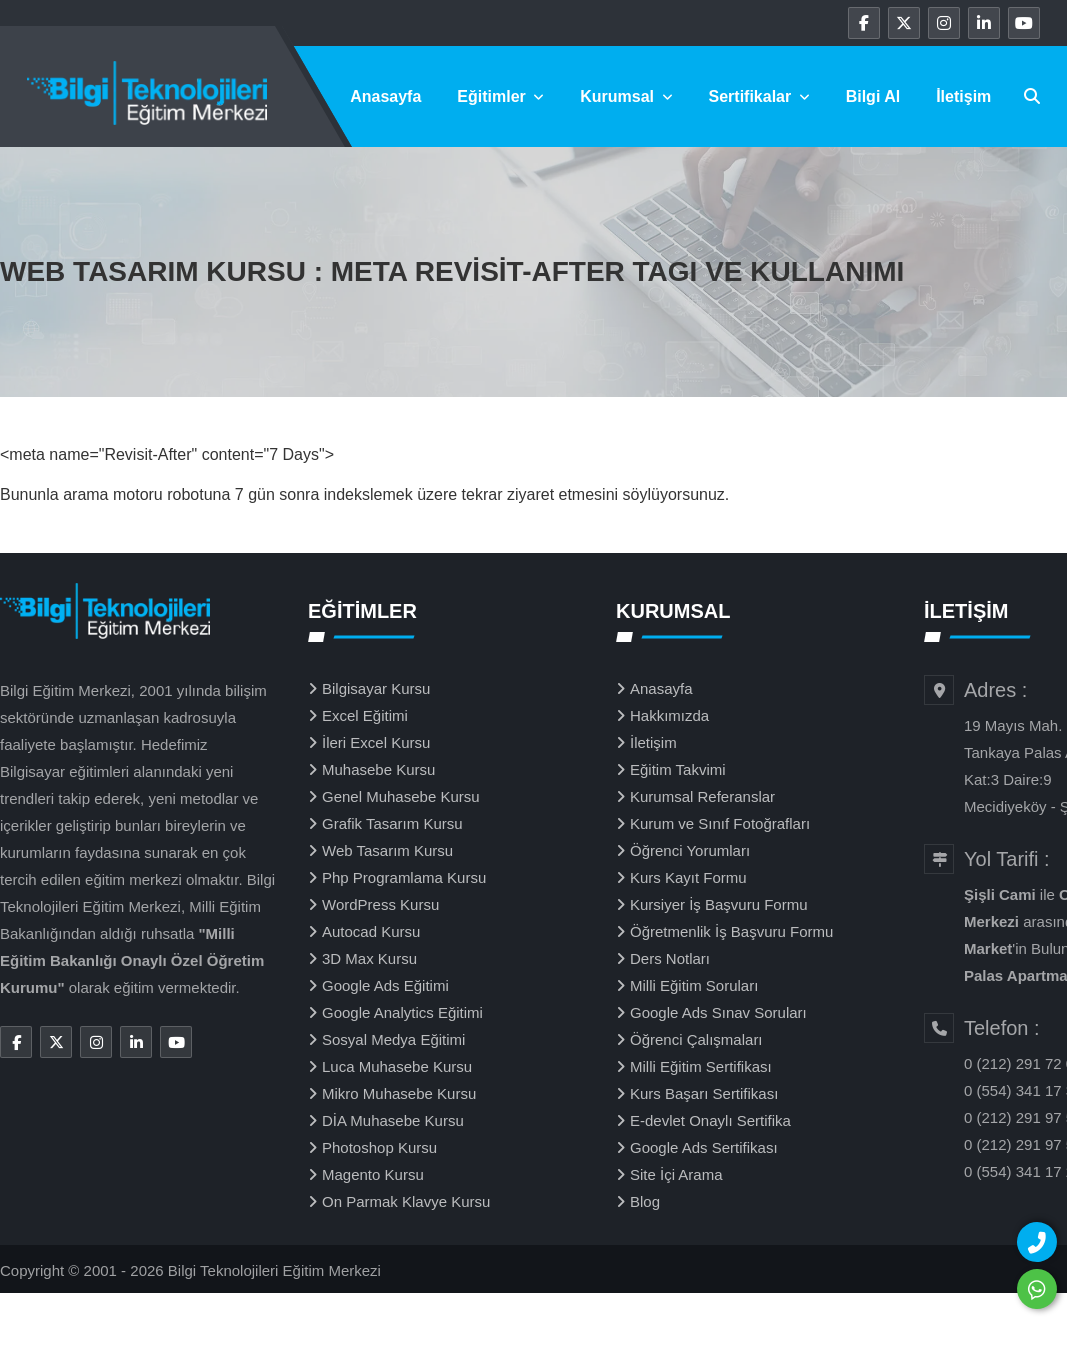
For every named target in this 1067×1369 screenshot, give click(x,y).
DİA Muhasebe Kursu (393, 1120)
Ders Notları (670, 958)
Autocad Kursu (371, 931)
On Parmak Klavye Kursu (406, 1201)
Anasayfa (385, 96)
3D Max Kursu (369, 958)
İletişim (963, 96)
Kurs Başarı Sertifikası (704, 1093)
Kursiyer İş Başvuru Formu (719, 904)
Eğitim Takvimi (678, 769)
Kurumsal (626, 96)
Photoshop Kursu (379, 1147)
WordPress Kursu (380, 904)
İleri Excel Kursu (376, 742)
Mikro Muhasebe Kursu (399, 1093)
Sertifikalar (759, 96)
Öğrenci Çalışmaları (696, 1039)
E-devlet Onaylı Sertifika (710, 1120)
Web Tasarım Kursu (387, 850)
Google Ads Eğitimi (385, 985)
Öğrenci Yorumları (690, 850)
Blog (645, 1201)
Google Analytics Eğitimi (402, 1012)
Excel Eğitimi (365, 715)
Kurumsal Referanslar (702, 796)
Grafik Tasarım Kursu (392, 823)
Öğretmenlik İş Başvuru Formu (731, 931)
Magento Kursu (373, 1174)
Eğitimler (500, 96)
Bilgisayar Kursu (376, 688)
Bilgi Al (873, 96)
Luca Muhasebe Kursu (397, 1066)
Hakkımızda (669, 715)
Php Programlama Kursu (404, 877)
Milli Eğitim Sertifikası (701, 1066)
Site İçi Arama (676, 1174)
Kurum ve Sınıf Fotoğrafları (720, 823)
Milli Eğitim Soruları (694, 985)
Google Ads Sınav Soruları (718, 1012)
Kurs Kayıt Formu (688, 877)
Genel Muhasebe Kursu (401, 796)
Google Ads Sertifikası (704, 1147)
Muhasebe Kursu (378, 769)
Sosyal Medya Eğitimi (393, 1039)
